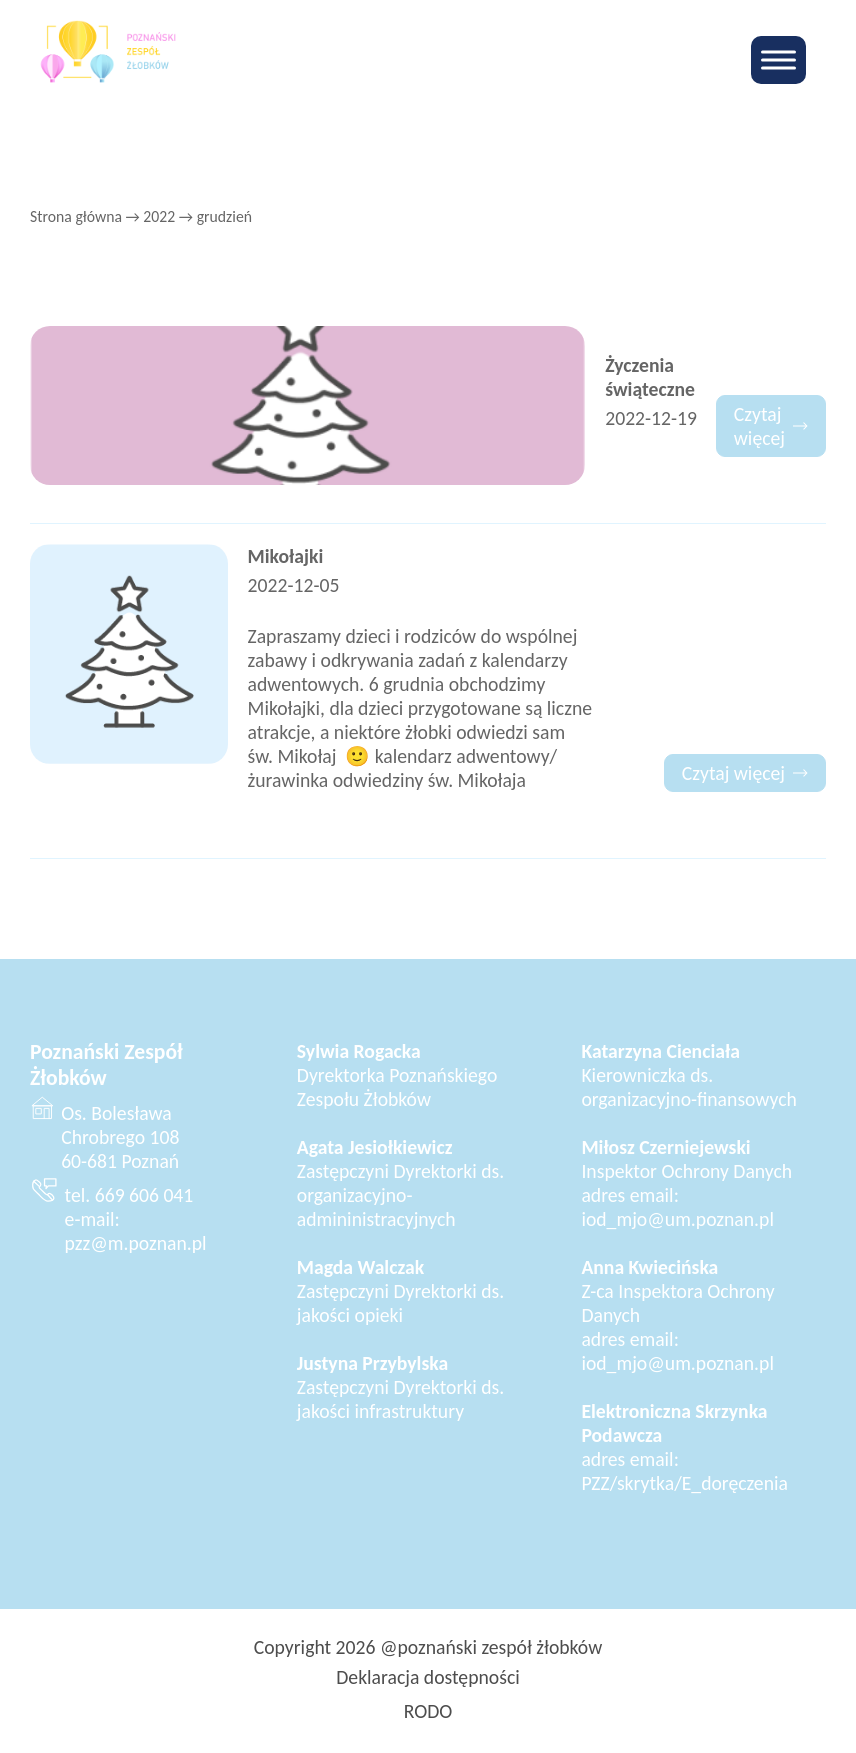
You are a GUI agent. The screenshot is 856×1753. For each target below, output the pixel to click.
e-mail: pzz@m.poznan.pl (136, 1231)
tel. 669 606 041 (129, 1195)
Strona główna (76, 216)
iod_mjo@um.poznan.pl (677, 1219)
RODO (428, 1711)
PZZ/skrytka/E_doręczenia (684, 1483)
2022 (159, 216)
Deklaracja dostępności (427, 1677)
